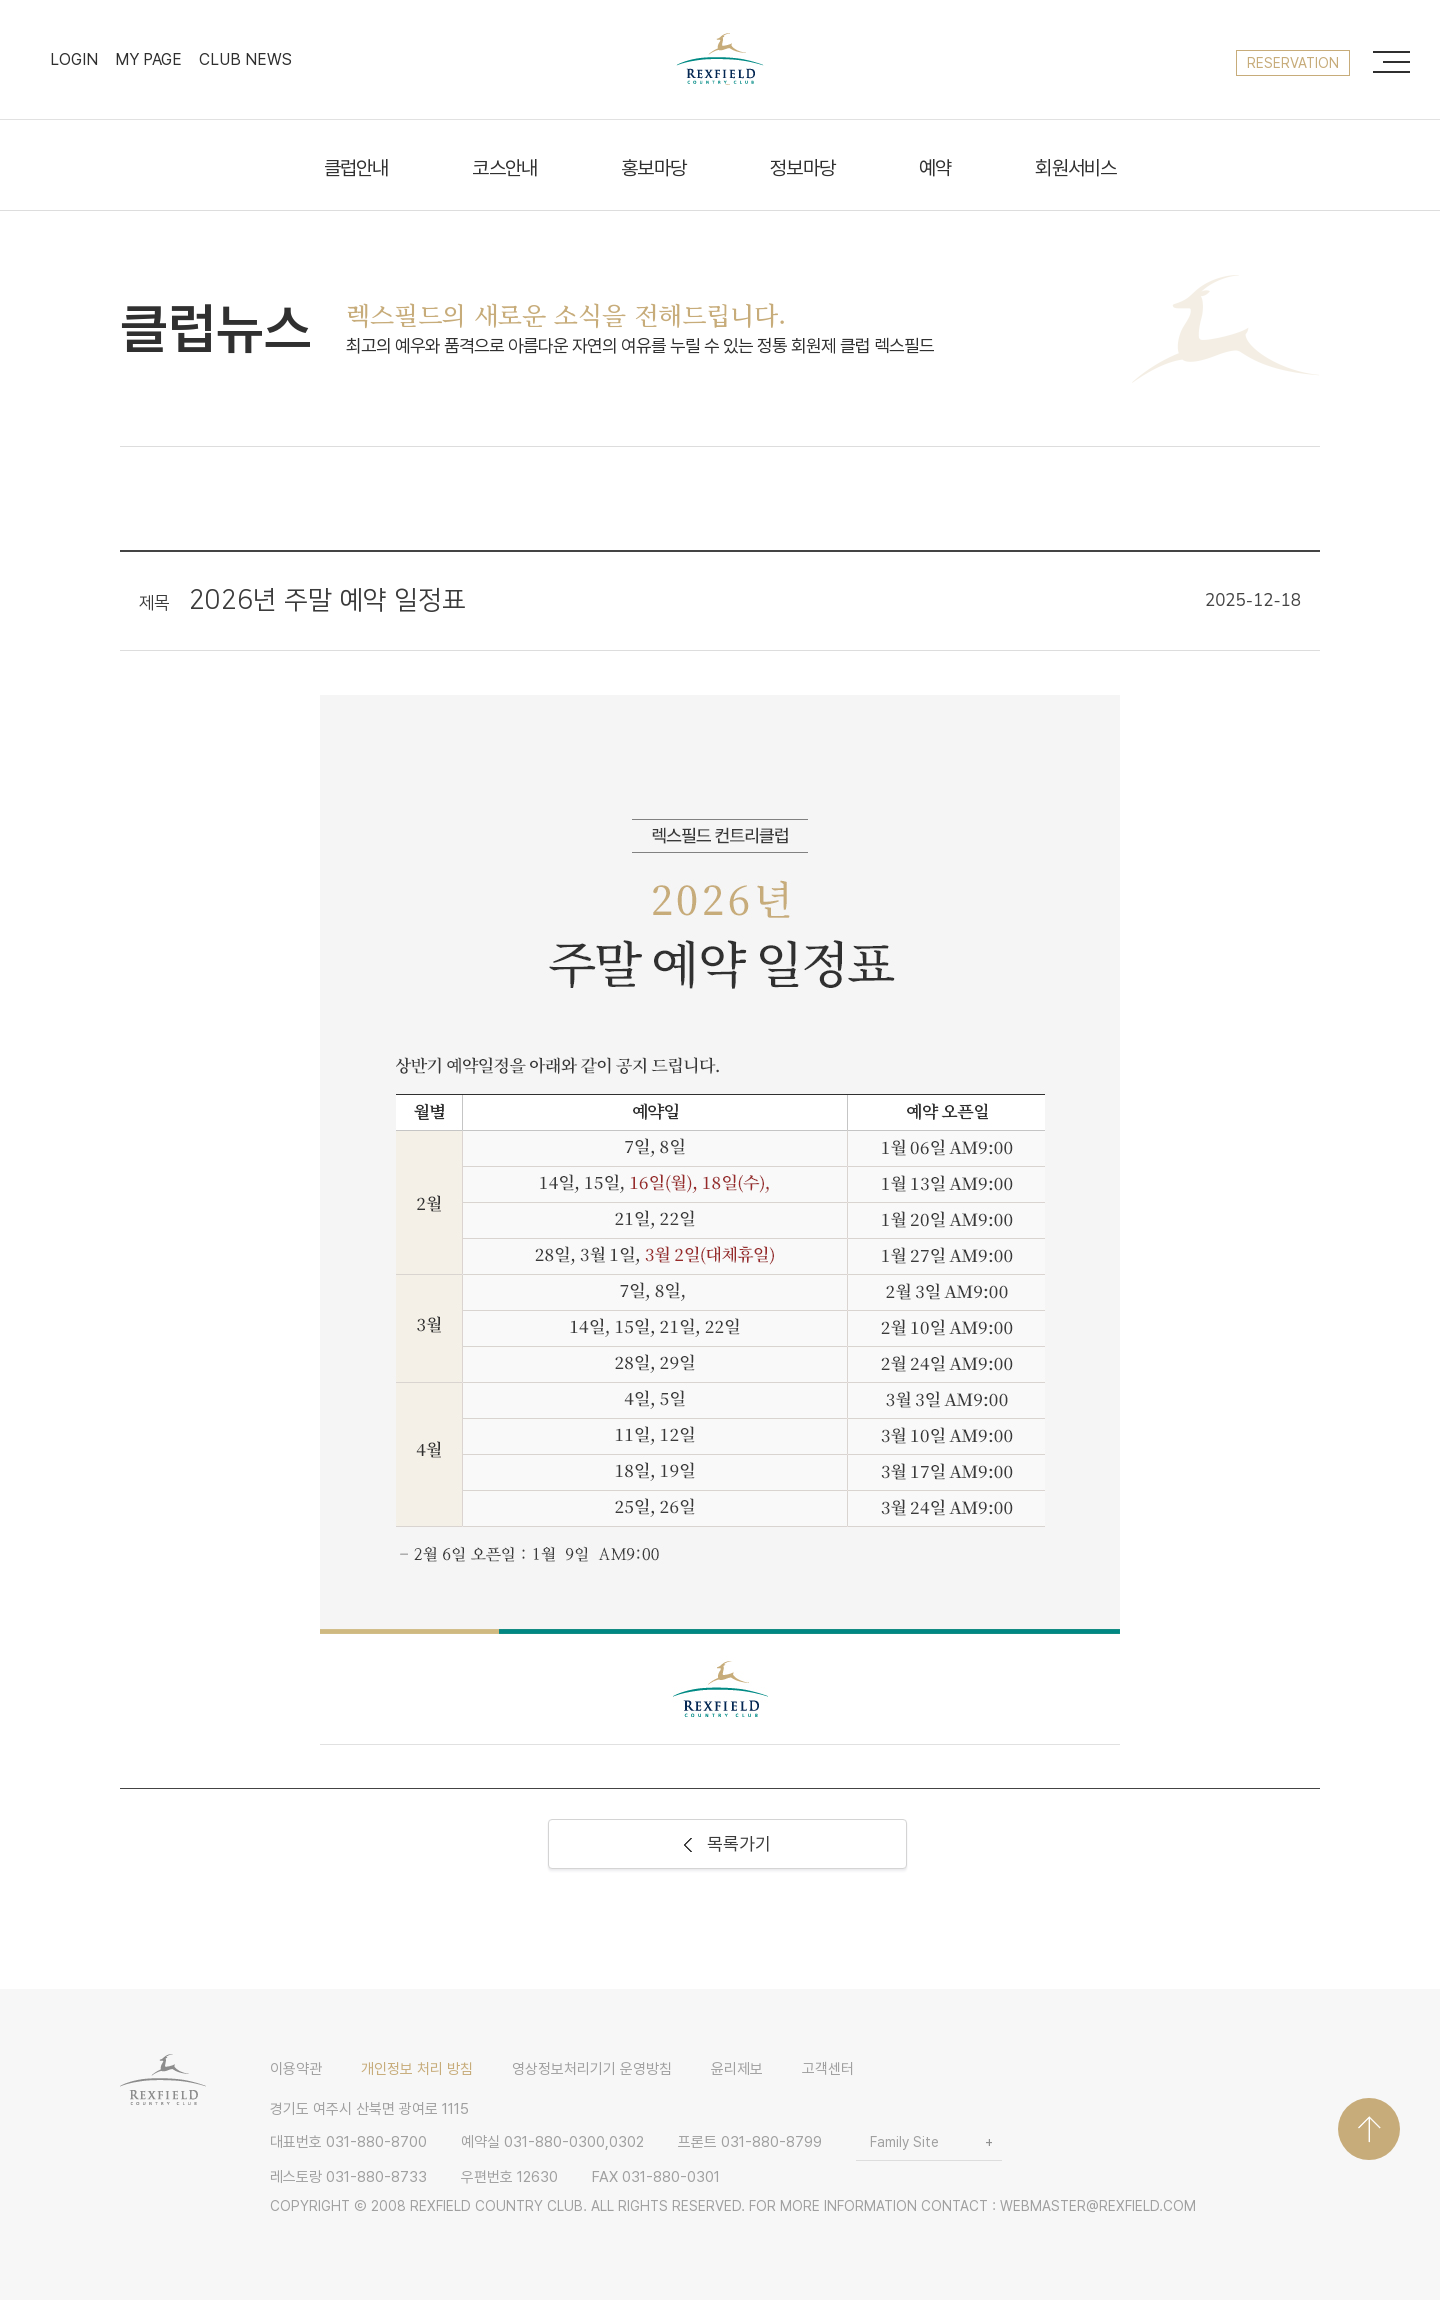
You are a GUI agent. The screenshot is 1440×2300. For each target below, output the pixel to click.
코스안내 (504, 169)
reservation (1293, 63)
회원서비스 (1075, 169)
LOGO (720, 59)
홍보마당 (653, 169)
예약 (935, 169)
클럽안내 (356, 169)
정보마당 (802, 169)
